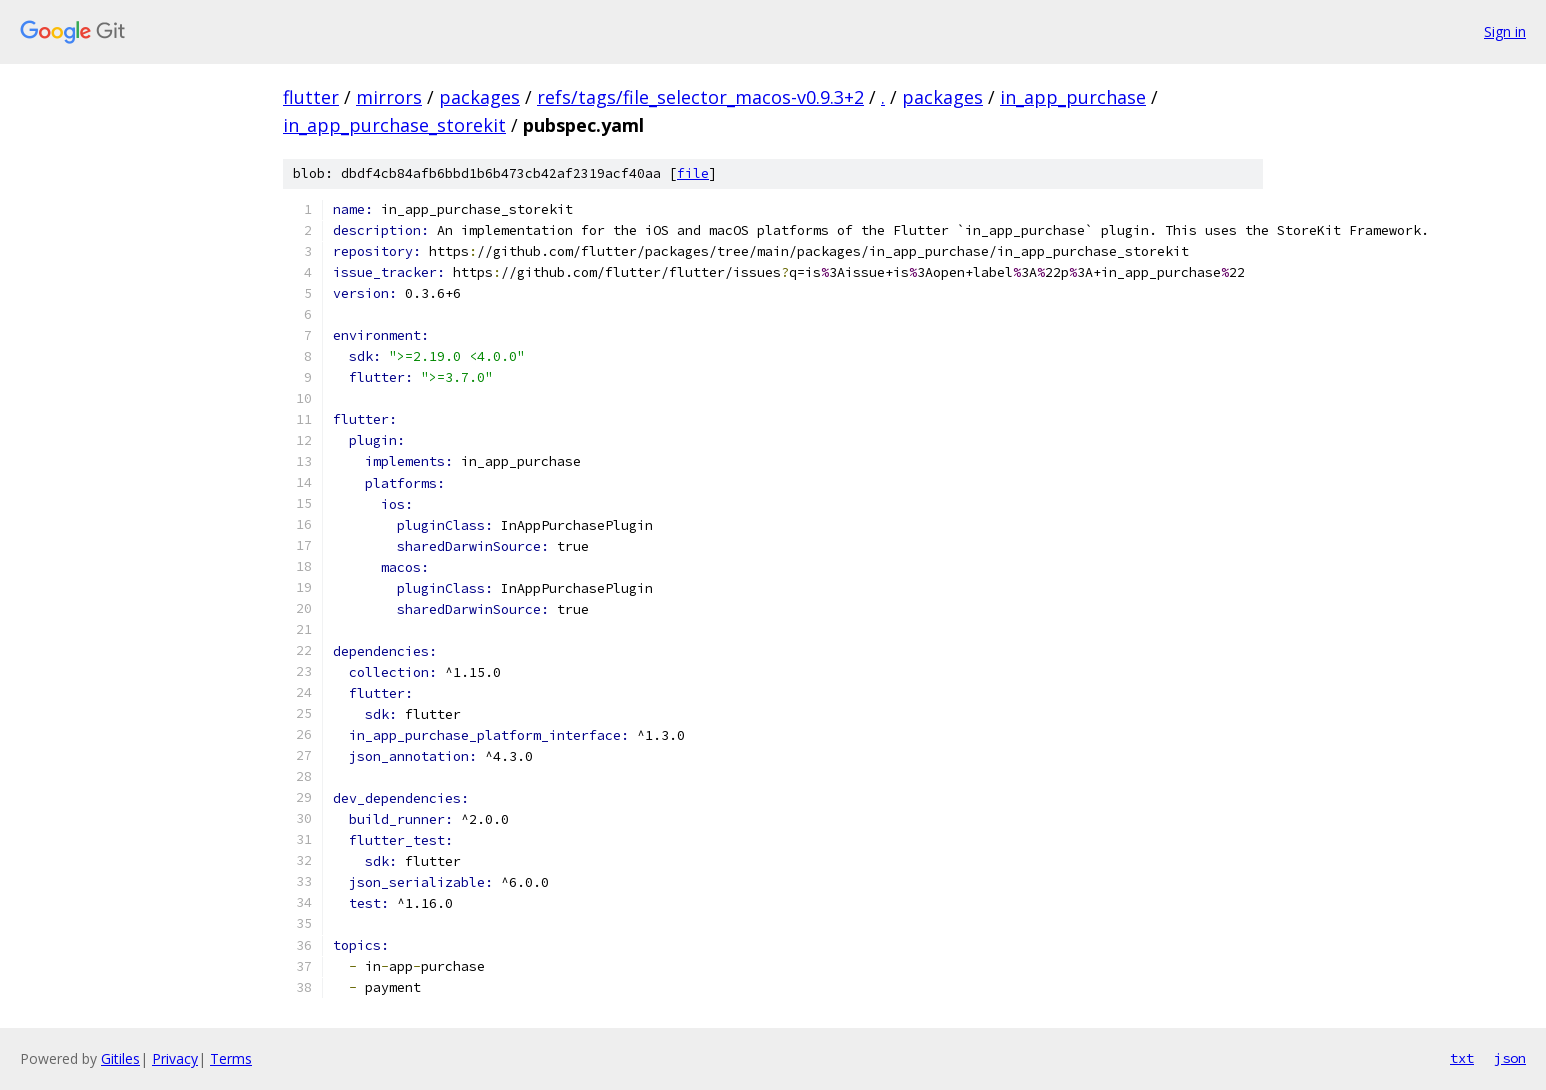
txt (1462, 1058)
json (1510, 1058)
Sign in (1505, 31)
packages (479, 97)
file (693, 173)
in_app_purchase (1073, 97)
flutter (311, 97)
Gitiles (120, 1058)
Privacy (175, 1058)
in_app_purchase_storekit (394, 125)
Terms (231, 1058)
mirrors (389, 97)
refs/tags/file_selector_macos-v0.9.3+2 (700, 97)
